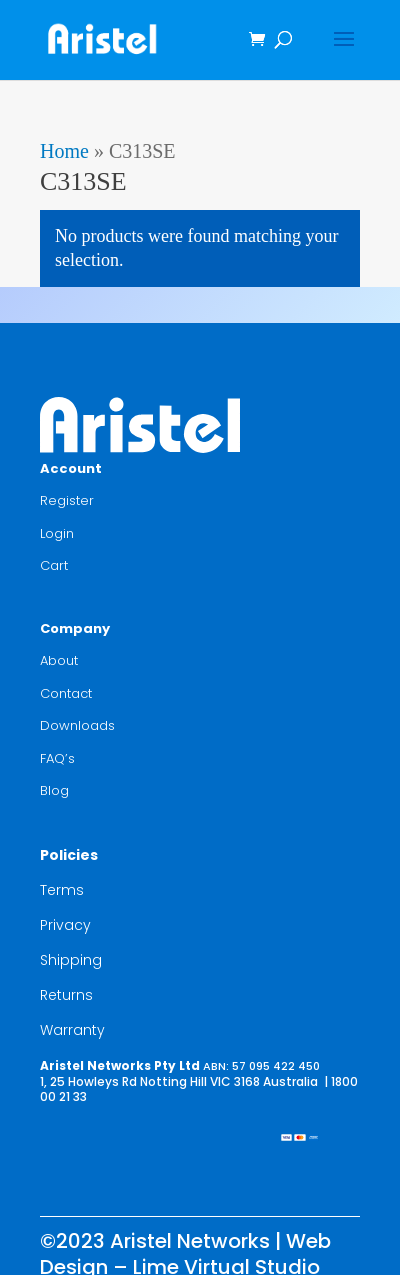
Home (64, 151)
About (59, 660)
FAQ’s (57, 758)
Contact (66, 693)
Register (67, 500)
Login (57, 533)
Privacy (65, 925)
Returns (66, 995)
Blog (54, 790)
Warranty (72, 1030)
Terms (62, 890)
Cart (54, 565)
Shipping (71, 960)
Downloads (77, 725)
